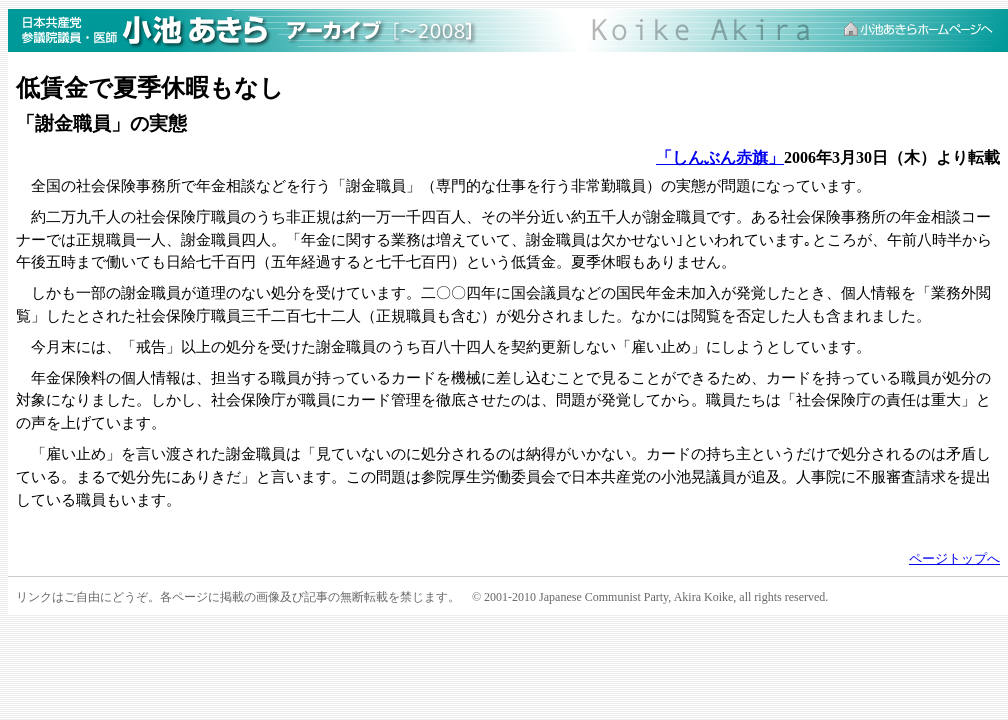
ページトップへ (954, 559)
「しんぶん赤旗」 (720, 157)
